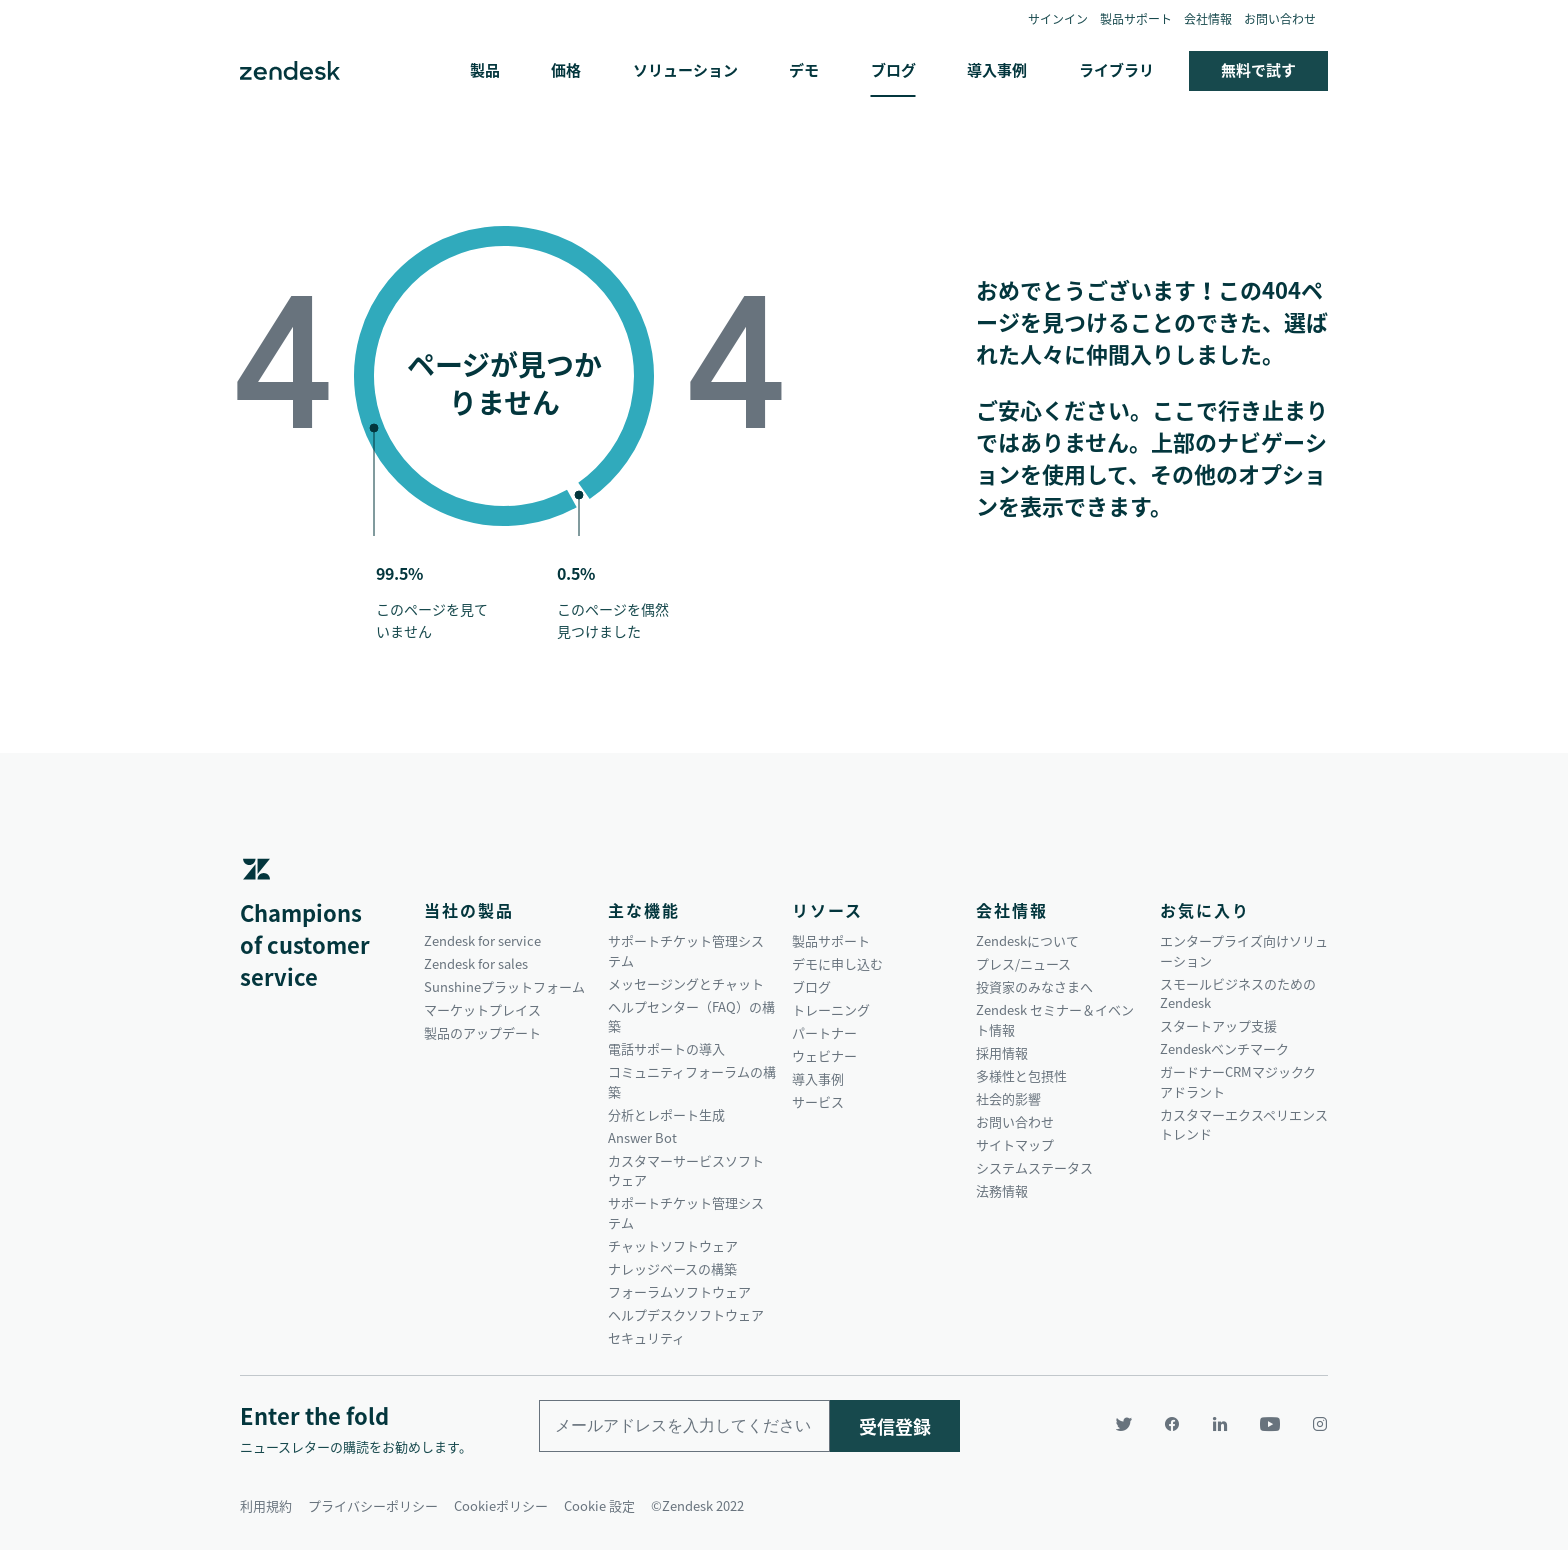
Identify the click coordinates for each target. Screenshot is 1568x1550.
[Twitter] (1124, 1424)
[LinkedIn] (1220, 1424)
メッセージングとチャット (686, 983)
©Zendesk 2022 (697, 1505)
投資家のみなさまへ (1034, 986)
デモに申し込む (837, 963)
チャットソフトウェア (673, 1245)
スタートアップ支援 (1218, 1025)
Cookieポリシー (501, 1505)
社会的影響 (1008, 1098)
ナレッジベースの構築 (672, 1268)
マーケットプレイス (482, 1009)
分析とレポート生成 (666, 1114)
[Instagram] (1312, 1424)
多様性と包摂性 (1021, 1075)
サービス (818, 1101)
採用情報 (1002, 1052)
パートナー (824, 1032)
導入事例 (997, 70)
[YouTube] (1270, 1424)
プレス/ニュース (1023, 963)
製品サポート (1136, 19)
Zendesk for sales (476, 963)
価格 (566, 70)
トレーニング (831, 1009)
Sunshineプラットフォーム (504, 986)
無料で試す (1258, 70)
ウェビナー (824, 1055)
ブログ (893, 70)
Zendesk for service (482, 940)
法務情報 (1002, 1190)
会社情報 (1208, 19)
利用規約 (266, 1505)
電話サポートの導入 (666, 1048)
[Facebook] (1172, 1424)
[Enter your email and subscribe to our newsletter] (684, 1426)
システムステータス (1034, 1167)
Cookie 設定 (599, 1505)
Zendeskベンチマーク (1224, 1048)
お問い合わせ (1280, 19)
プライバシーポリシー (373, 1505)
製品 (485, 70)
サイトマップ (1015, 1144)
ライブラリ (1116, 70)
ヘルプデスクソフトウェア (686, 1314)
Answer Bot (642, 1137)
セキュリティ (646, 1337)
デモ (804, 70)
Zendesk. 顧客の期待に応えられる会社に (290, 71)
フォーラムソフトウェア (679, 1291)
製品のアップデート (482, 1032)
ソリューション (685, 70)
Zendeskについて (1027, 940)
